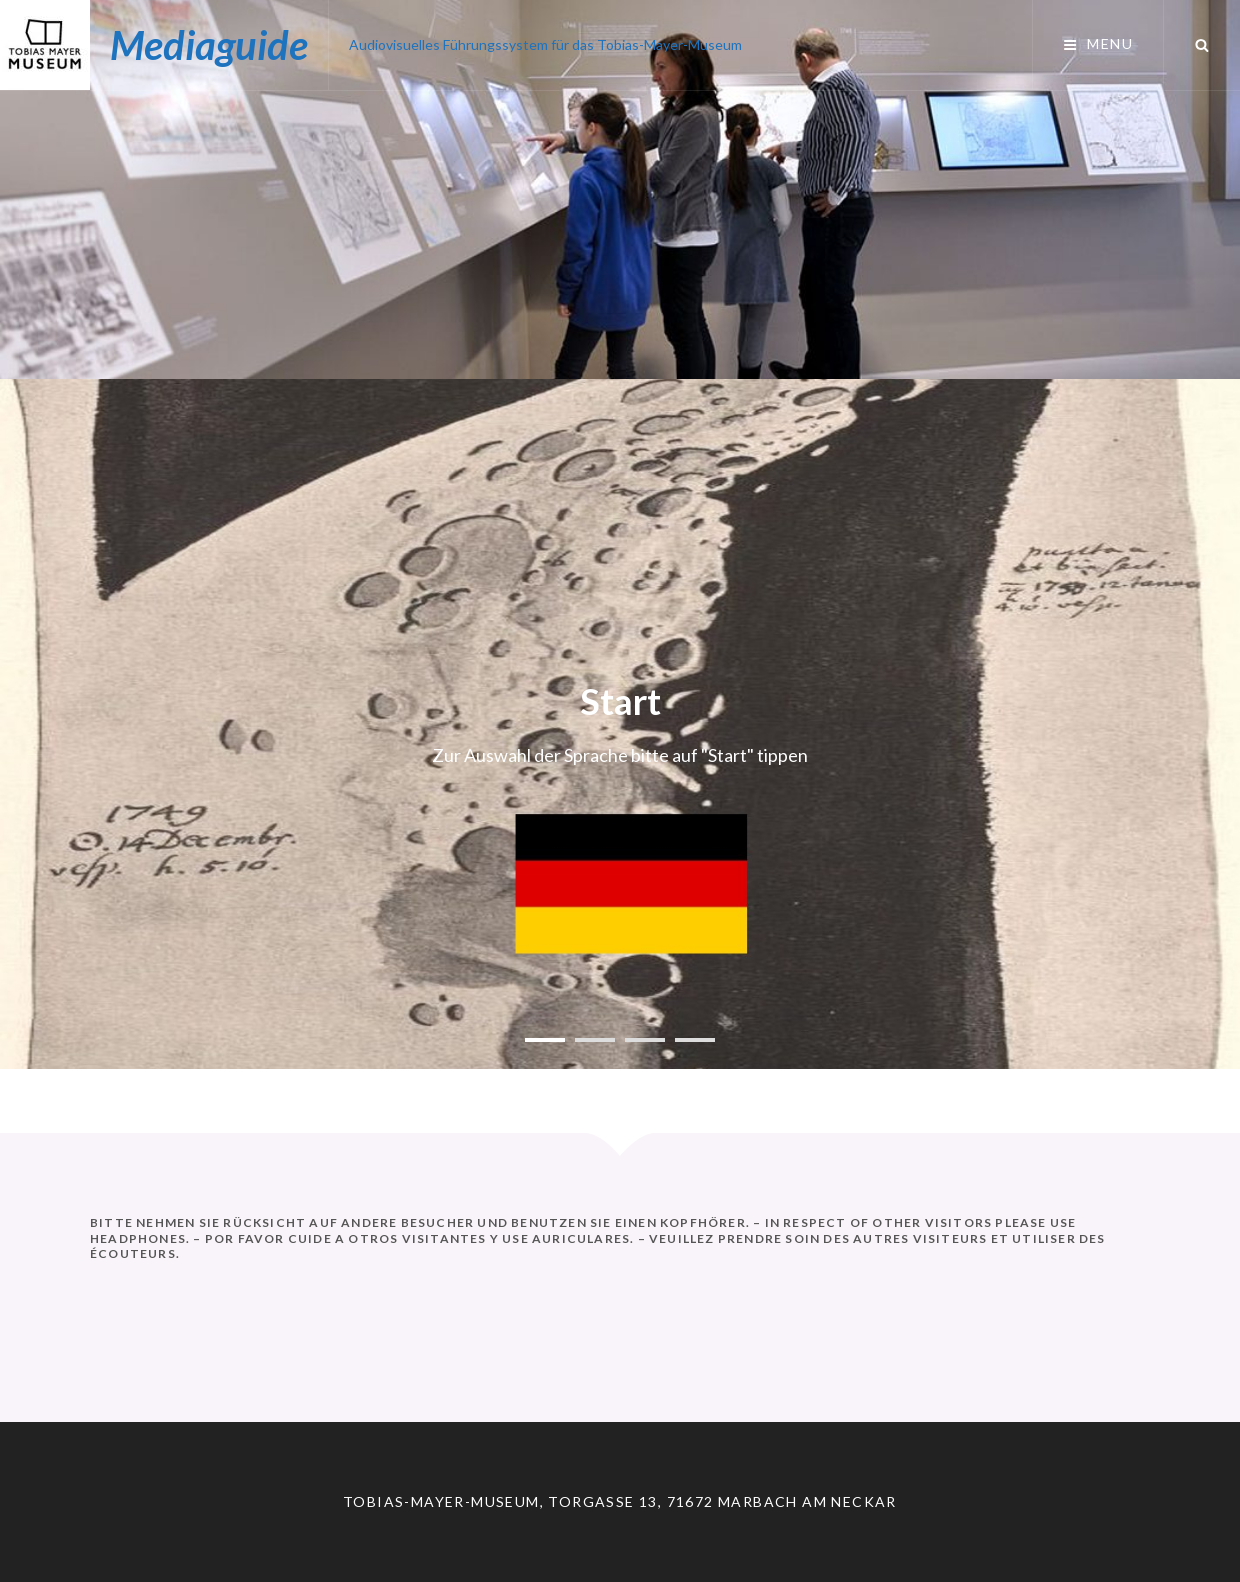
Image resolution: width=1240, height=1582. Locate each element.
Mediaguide (209, 45)
